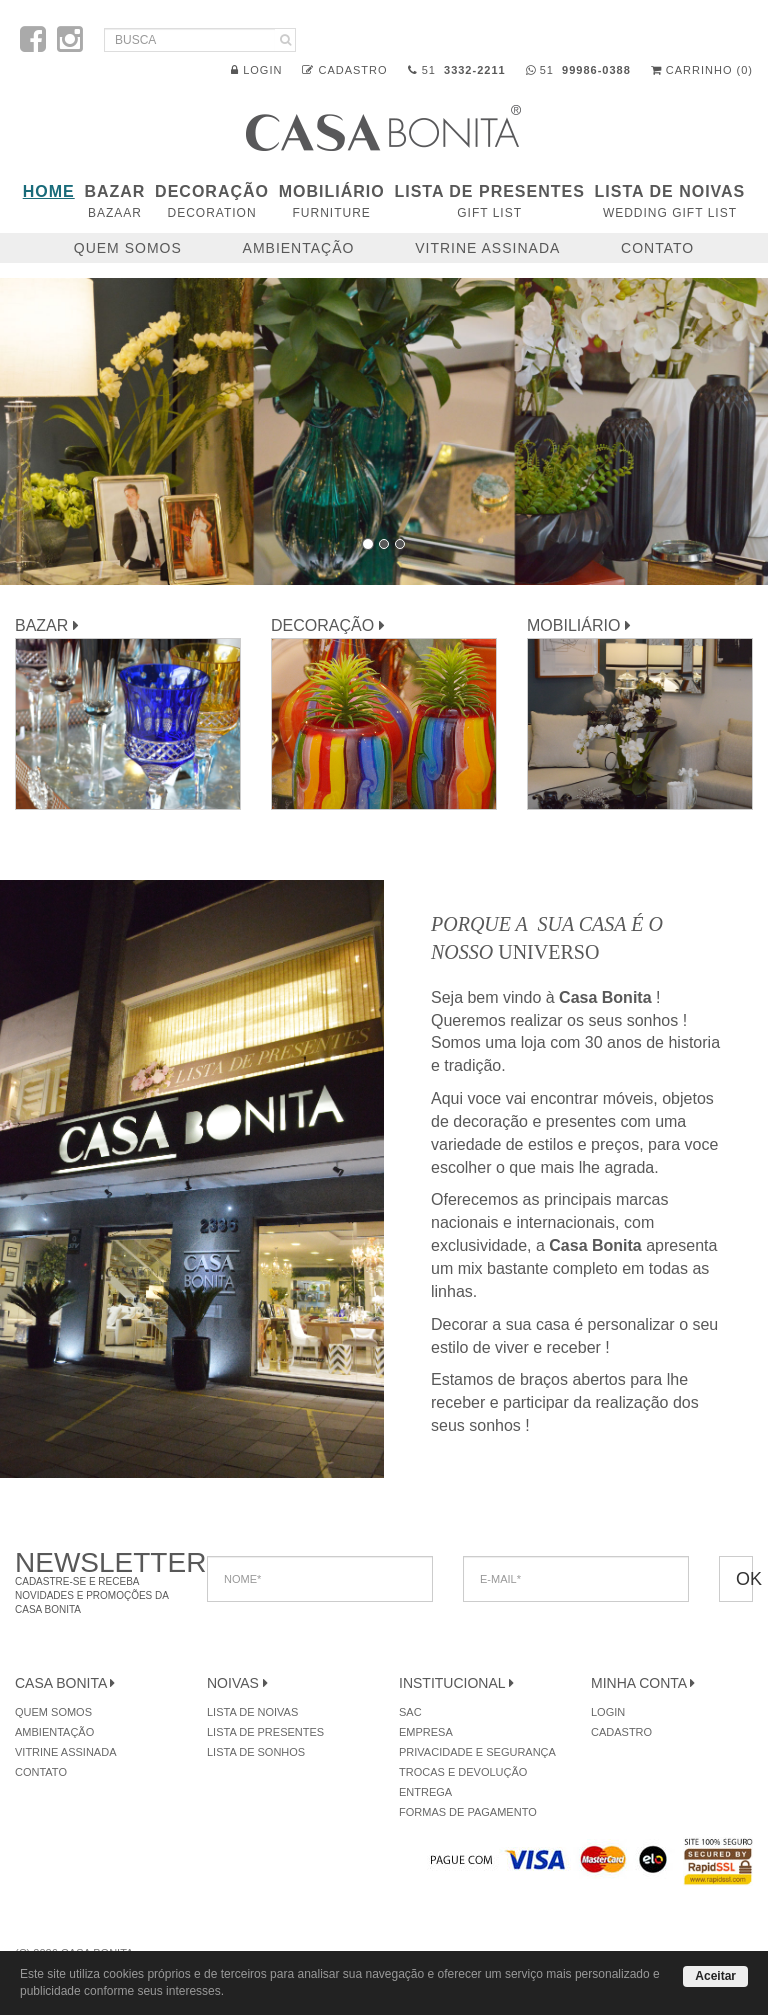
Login (256, 70)
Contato (657, 248)
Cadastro (344, 70)
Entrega (425, 1792)
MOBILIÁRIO (332, 201)
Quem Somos (128, 248)
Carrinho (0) (702, 70)
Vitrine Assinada (487, 248)
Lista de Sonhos (256, 1752)
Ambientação (299, 248)
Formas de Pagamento (468, 1812)
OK (744, 1579)
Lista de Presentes (489, 201)
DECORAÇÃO (212, 201)
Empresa (426, 1732)
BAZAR (114, 201)
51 (457, 70)
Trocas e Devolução (463, 1772)
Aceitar (715, 1976)
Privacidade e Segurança (477, 1752)
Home (49, 191)
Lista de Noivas (670, 201)
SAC (410, 1712)
